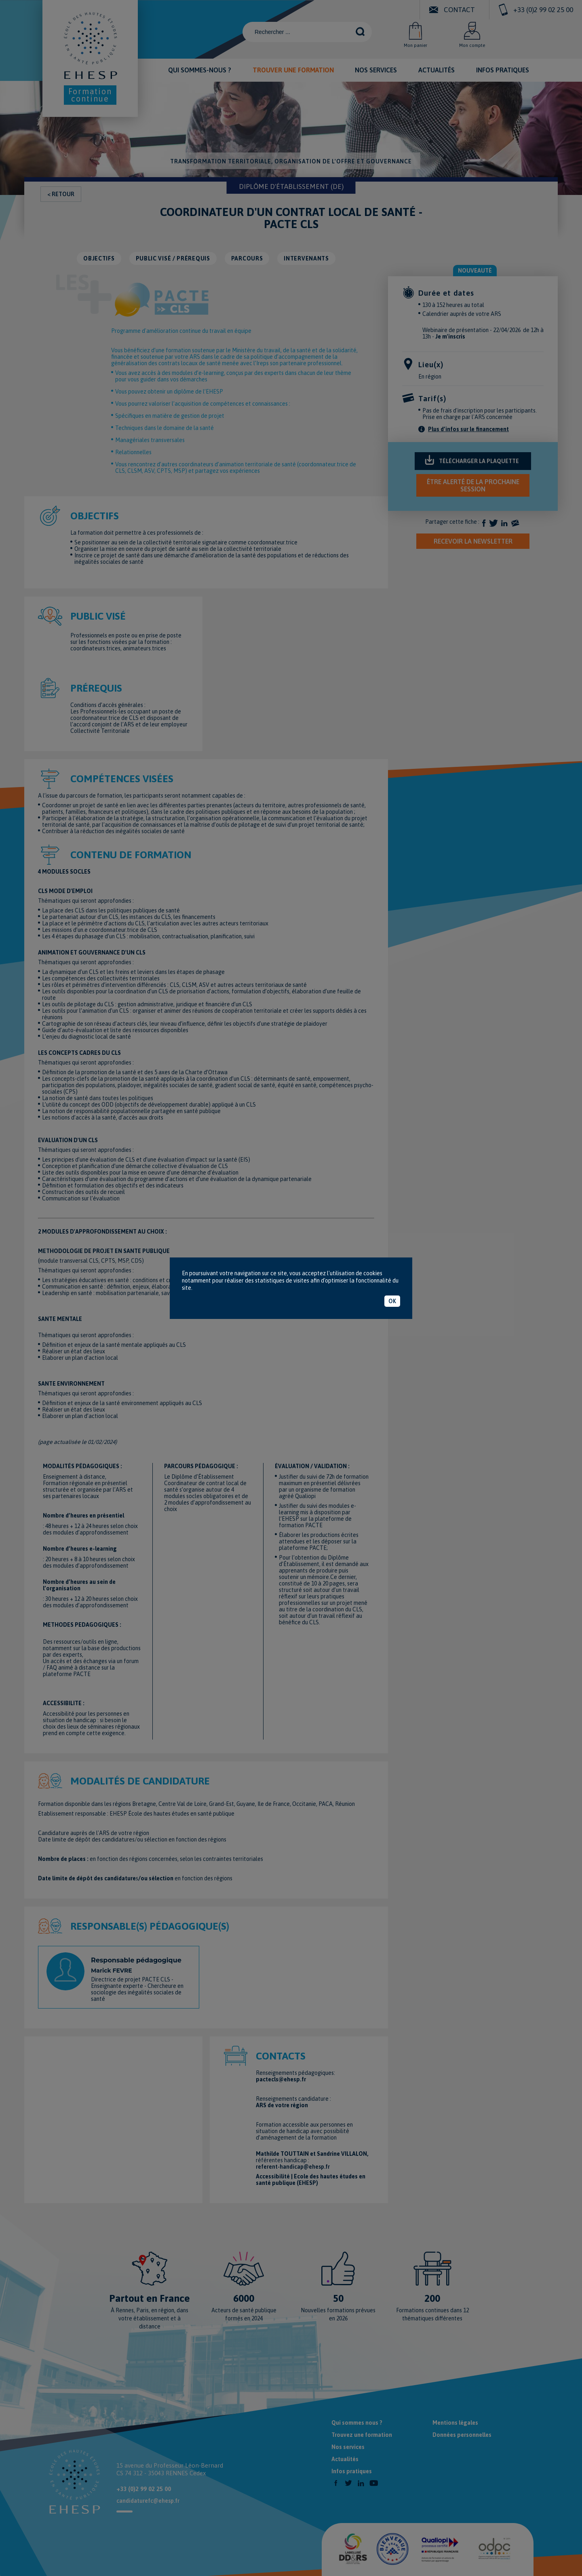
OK (392, 1301)
